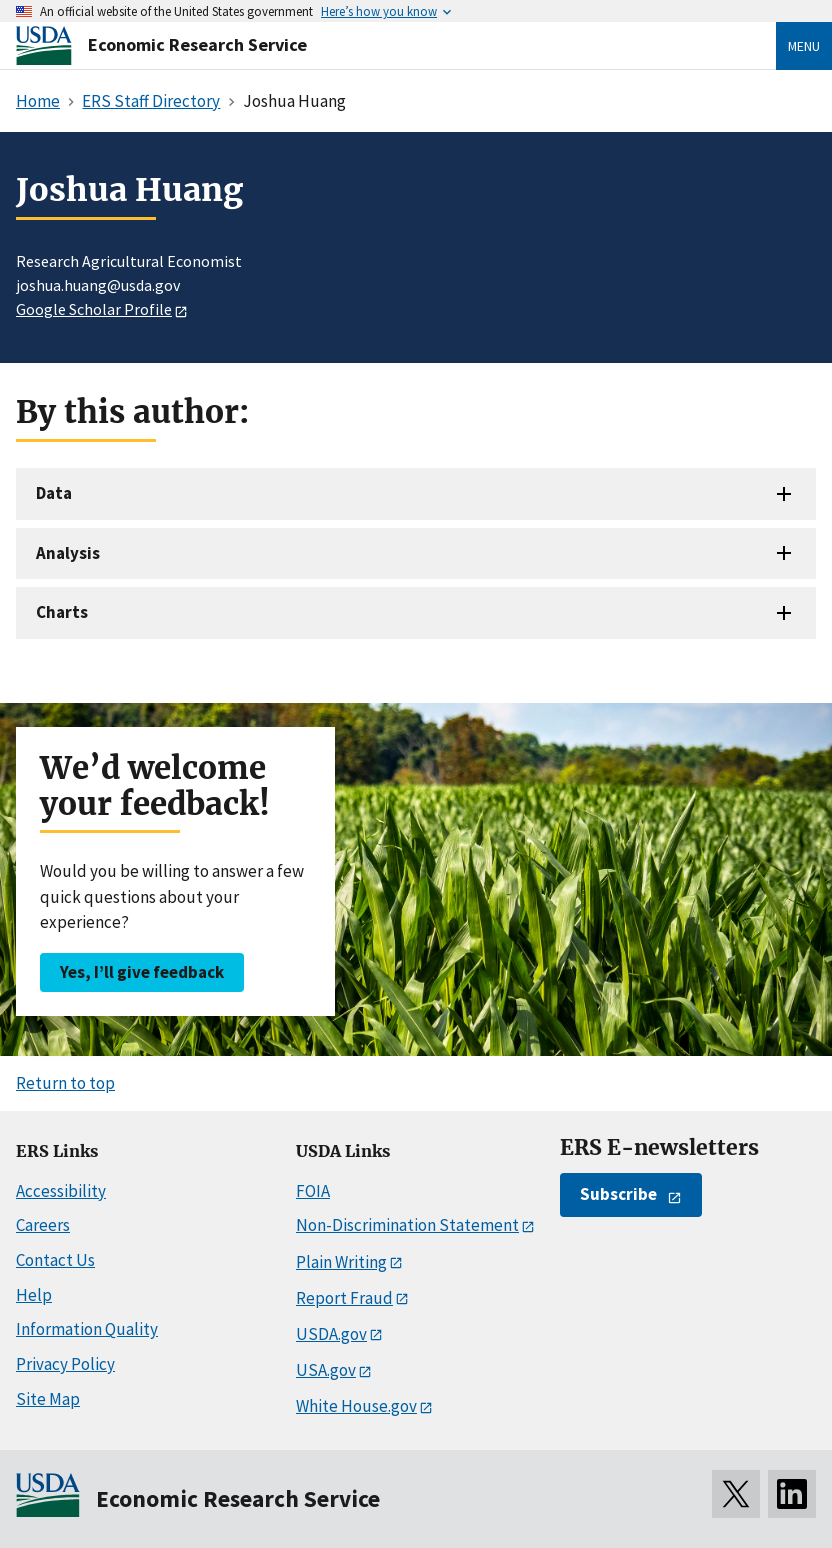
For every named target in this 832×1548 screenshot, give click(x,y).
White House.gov (356, 1406)
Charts (62, 612)
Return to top (65, 1083)
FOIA (313, 1191)
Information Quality (87, 1329)
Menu (804, 46)
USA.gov (326, 1370)
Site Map (48, 1399)
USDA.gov (331, 1334)
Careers (43, 1225)
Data (54, 493)
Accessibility (61, 1191)
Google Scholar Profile (94, 309)
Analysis (68, 553)
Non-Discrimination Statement (407, 1225)
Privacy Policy (65, 1364)
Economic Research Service (197, 44)
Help (34, 1295)
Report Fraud (344, 1298)
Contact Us (55, 1260)
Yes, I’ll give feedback (142, 972)
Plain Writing (341, 1262)
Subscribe (618, 1194)
